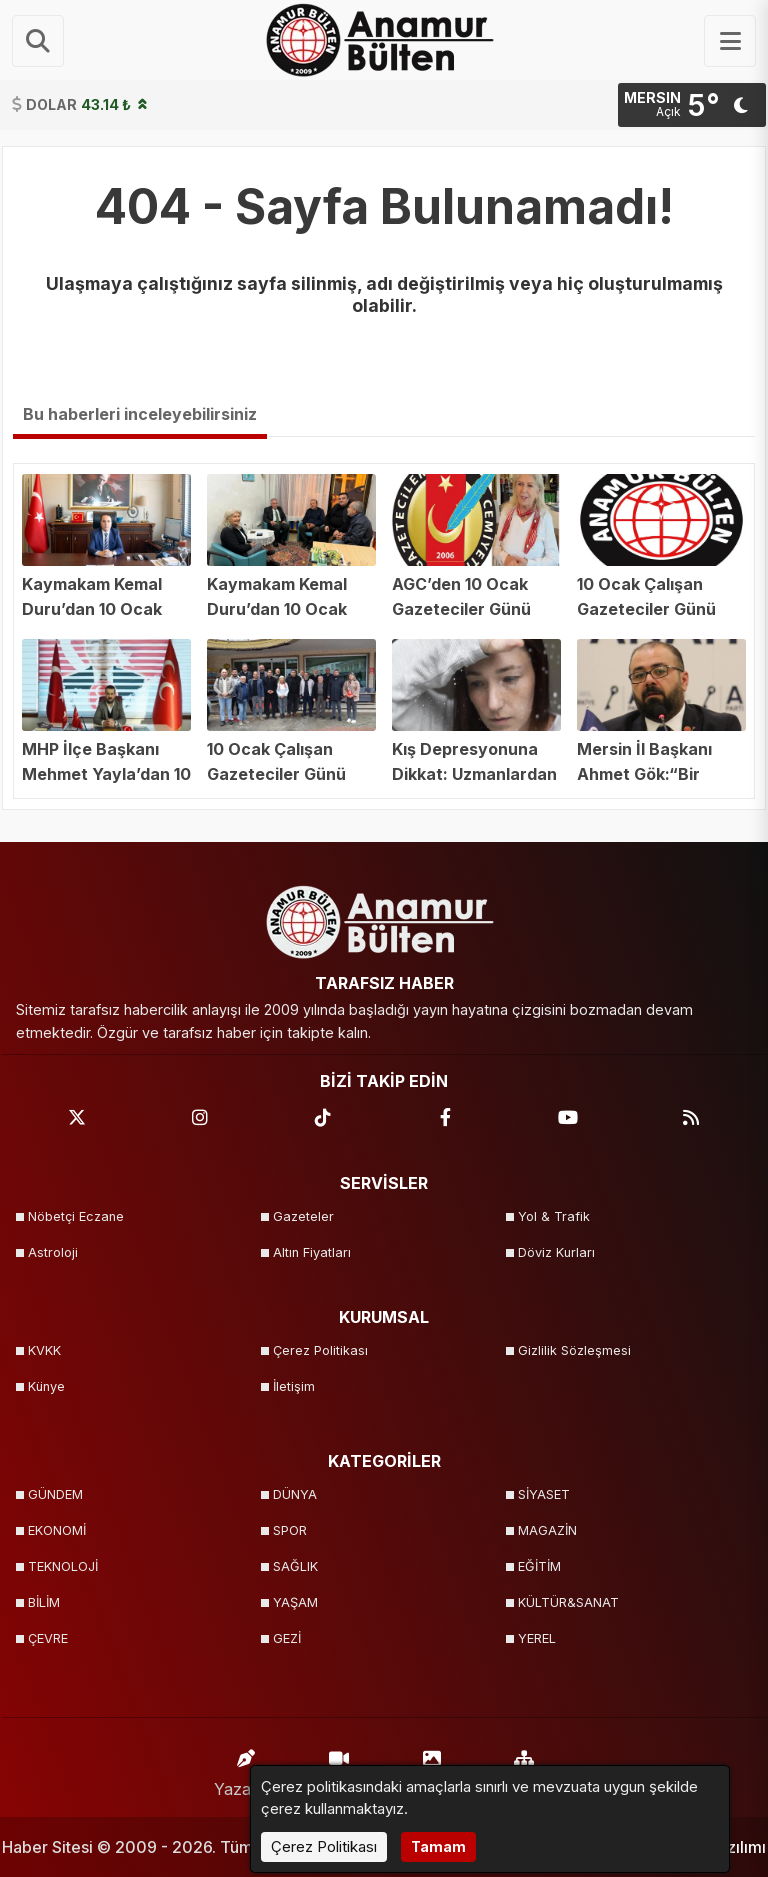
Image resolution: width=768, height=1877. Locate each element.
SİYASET (544, 1494)
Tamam (438, 1846)
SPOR (290, 1530)
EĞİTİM (539, 1566)
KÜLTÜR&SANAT (568, 1602)
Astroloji (53, 1252)
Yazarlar (246, 1768)
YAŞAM (295, 1602)
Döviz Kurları (556, 1252)
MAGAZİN (547, 1530)
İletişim (294, 1386)
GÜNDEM (55, 1494)
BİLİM (44, 1602)
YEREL (537, 1638)
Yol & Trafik (554, 1216)
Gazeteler (303, 1216)
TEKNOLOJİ (63, 1566)
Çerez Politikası (320, 1350)
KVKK (44, 1350)
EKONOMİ (57, 1530)
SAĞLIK (295, 1566)
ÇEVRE (48, 1638)
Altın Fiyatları (312, 1252)
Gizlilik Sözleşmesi (574, 1350)
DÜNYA (295, 1494)
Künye (46, 1386)
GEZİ (287, 1638)
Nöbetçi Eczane (76, 1216)
